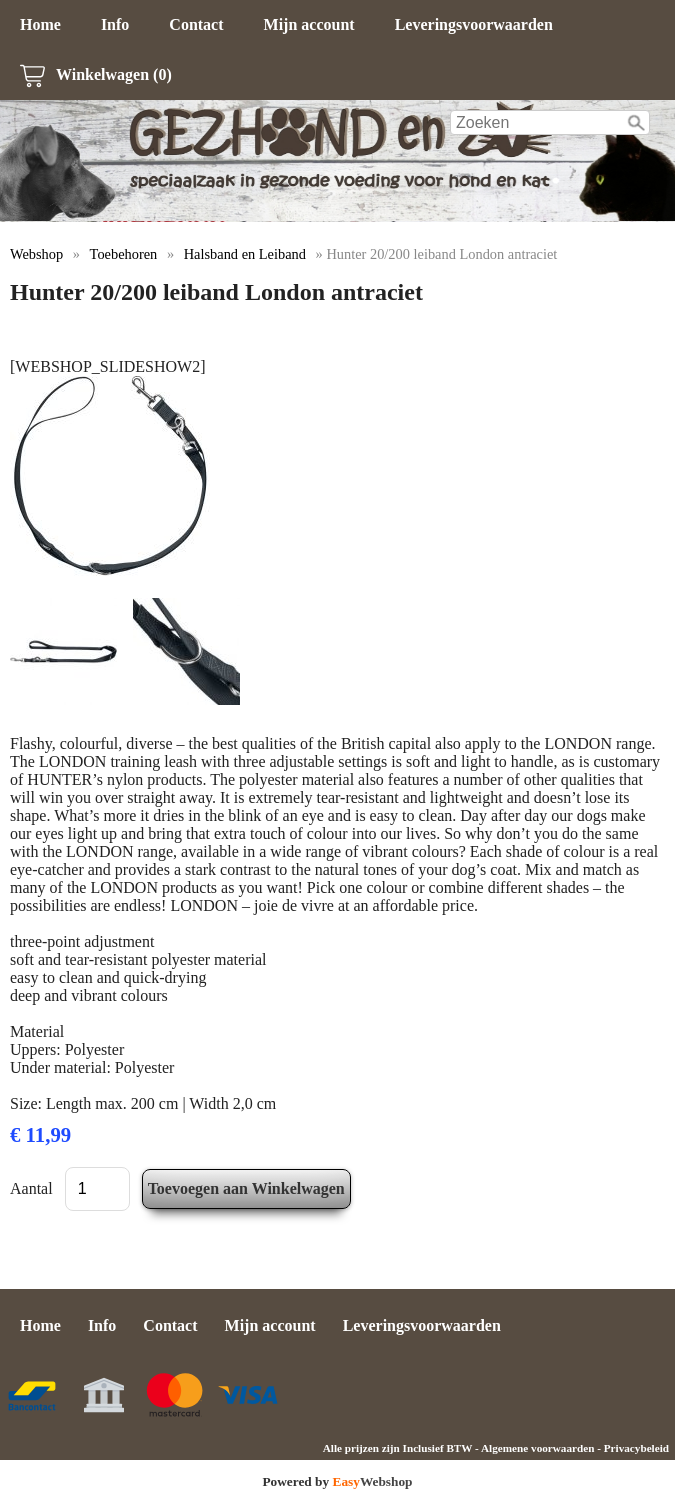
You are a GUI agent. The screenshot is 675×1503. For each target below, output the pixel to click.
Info (115, 24)
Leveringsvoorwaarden (474, 24)
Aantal (31, 1188)
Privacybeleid (636, 1448)
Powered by (337, 1481)
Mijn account (309, 24)
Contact (196, 24)
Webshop (36, 254)
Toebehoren (124, 254)
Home (40, 24)
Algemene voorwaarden (537, 1448)
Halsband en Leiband (245, 254)
